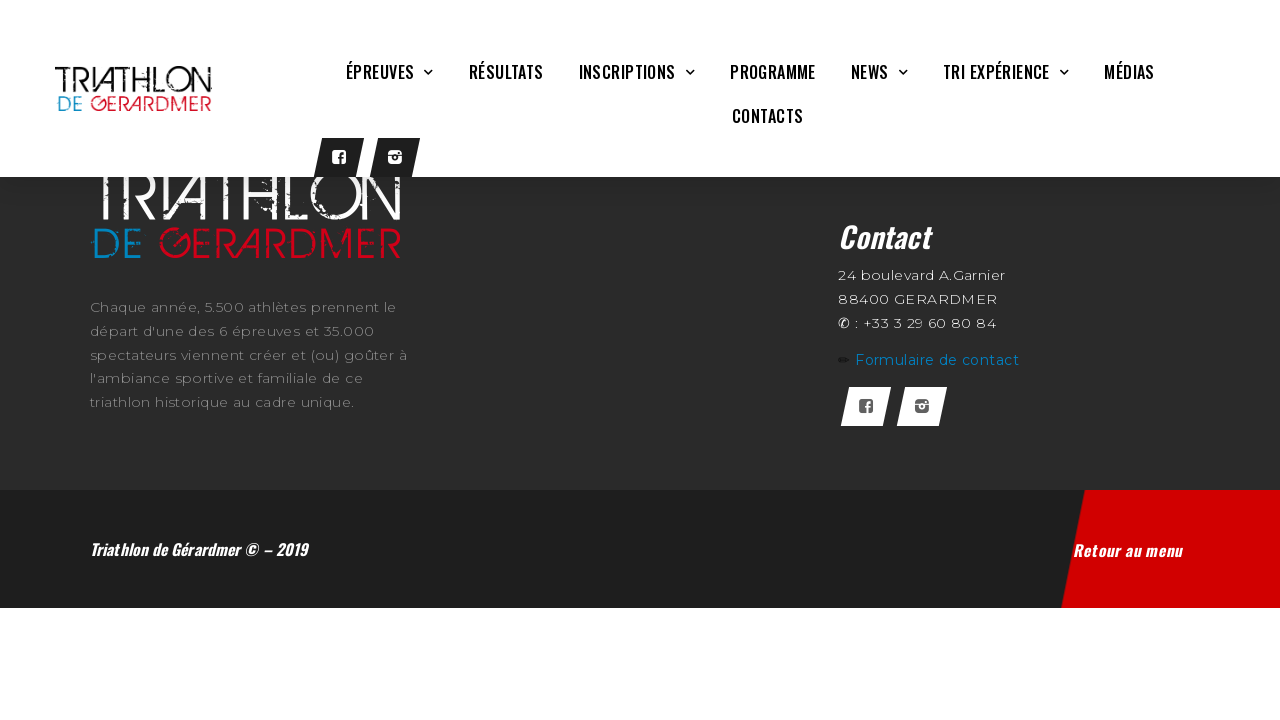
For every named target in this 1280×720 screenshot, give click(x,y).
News (879, 72)
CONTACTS (767, 116)
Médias (1129, 72)
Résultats (506, 72)
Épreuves (390, 72)
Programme (773, 72)
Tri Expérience (1006, 72)
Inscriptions (637, 72)
